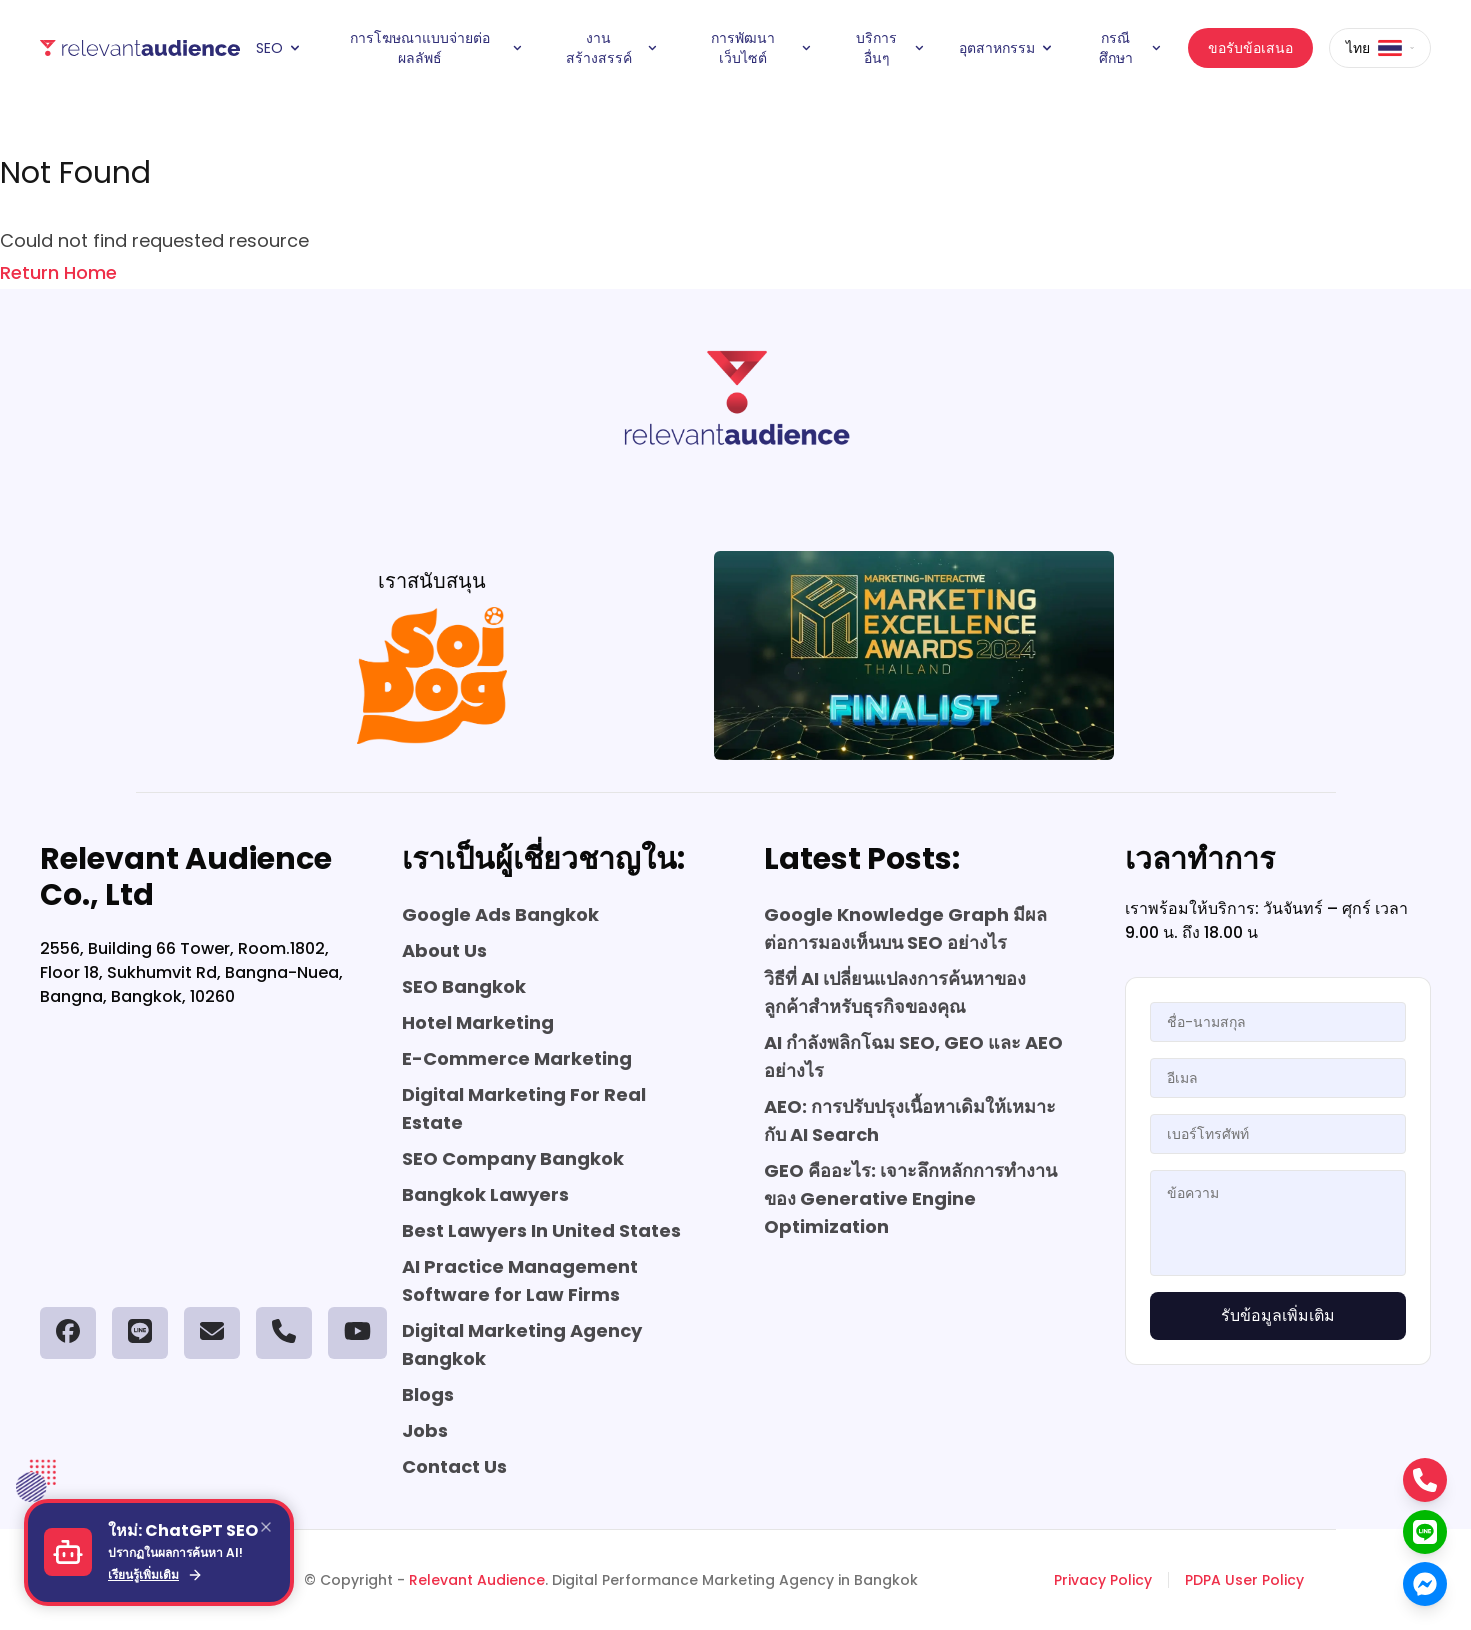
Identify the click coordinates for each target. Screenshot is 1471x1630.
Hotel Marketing (478, 1022)
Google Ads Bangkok (500, 914)
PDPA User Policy (1244, 1580)
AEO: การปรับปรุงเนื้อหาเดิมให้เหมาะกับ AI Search (910, 1120)
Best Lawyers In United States (541, 1230)
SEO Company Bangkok (513, 1158)
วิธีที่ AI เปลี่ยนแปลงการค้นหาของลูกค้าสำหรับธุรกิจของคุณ (895, 992)
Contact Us (454, 1466)
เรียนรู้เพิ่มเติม (155, 1575)
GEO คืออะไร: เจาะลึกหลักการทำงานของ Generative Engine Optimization (910, 1198)
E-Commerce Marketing (517, 1058)
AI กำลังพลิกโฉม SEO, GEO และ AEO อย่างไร (913, 1056)
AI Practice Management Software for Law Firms (520, 1280)
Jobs (425, 1430)
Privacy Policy (1103, 1580)
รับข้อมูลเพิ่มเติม (1278, 1315)
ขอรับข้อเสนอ (1250, 48)
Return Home (58, 272)
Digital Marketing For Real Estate (524, 1108)
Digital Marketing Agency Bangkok (522, 1344)
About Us (444, 950)
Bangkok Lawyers (485, 1194)
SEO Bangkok (464, 986)
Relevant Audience (477, 1580)
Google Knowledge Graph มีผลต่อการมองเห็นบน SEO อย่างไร (905, 928)
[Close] (266, 1527)
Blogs (428, 1394)
